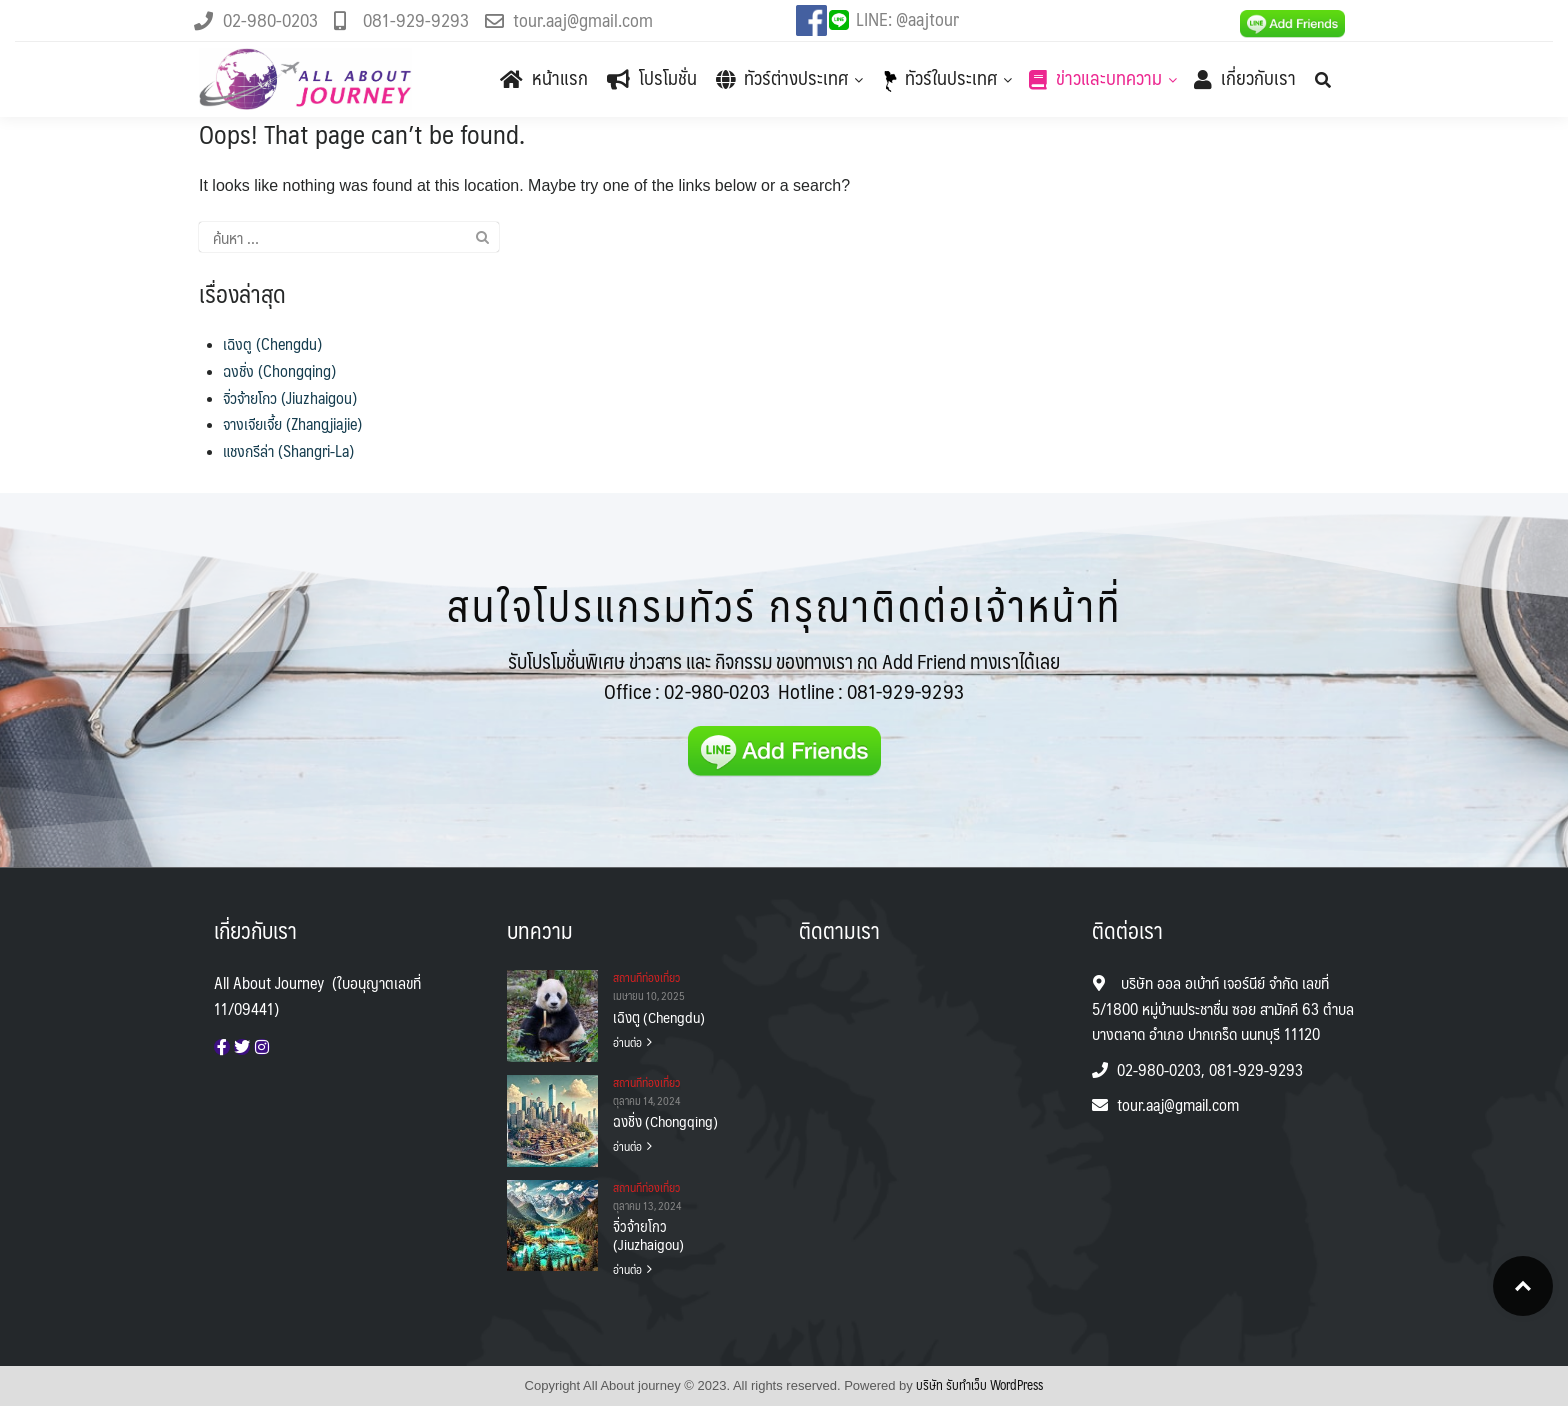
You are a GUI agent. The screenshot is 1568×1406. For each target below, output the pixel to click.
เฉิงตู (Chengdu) (272, 343)
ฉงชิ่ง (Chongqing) (279, 370)
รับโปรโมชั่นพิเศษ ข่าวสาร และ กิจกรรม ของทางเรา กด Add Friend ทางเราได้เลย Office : (784, 676)
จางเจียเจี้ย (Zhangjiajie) (292, 423)
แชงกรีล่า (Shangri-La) (288, 450)
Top (1523, 1286)
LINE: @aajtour (907, 18)
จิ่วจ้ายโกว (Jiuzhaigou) (290, 397)
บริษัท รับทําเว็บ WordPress (979, 1385)
